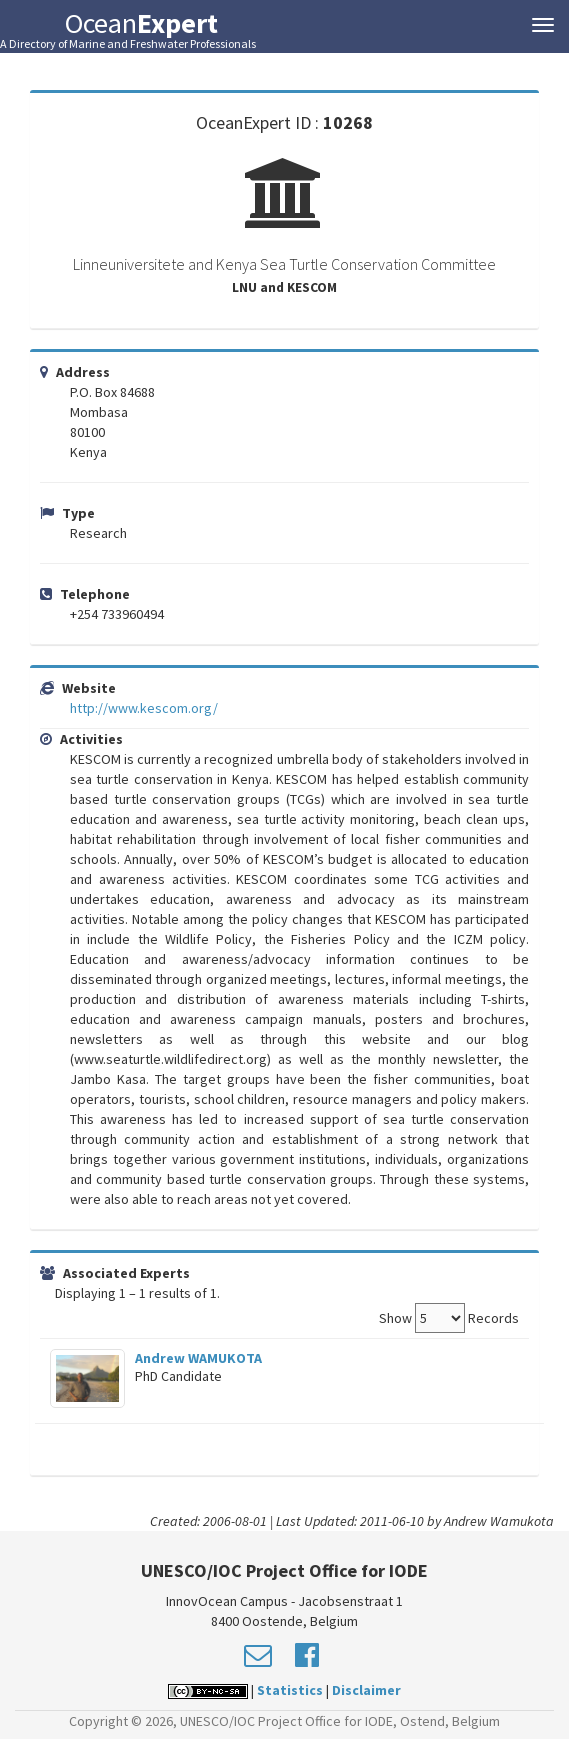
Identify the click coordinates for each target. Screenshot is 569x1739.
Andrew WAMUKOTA (198, 1358)
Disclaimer (366, 1690)
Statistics (290, 1690)
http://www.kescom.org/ (144, 708)
